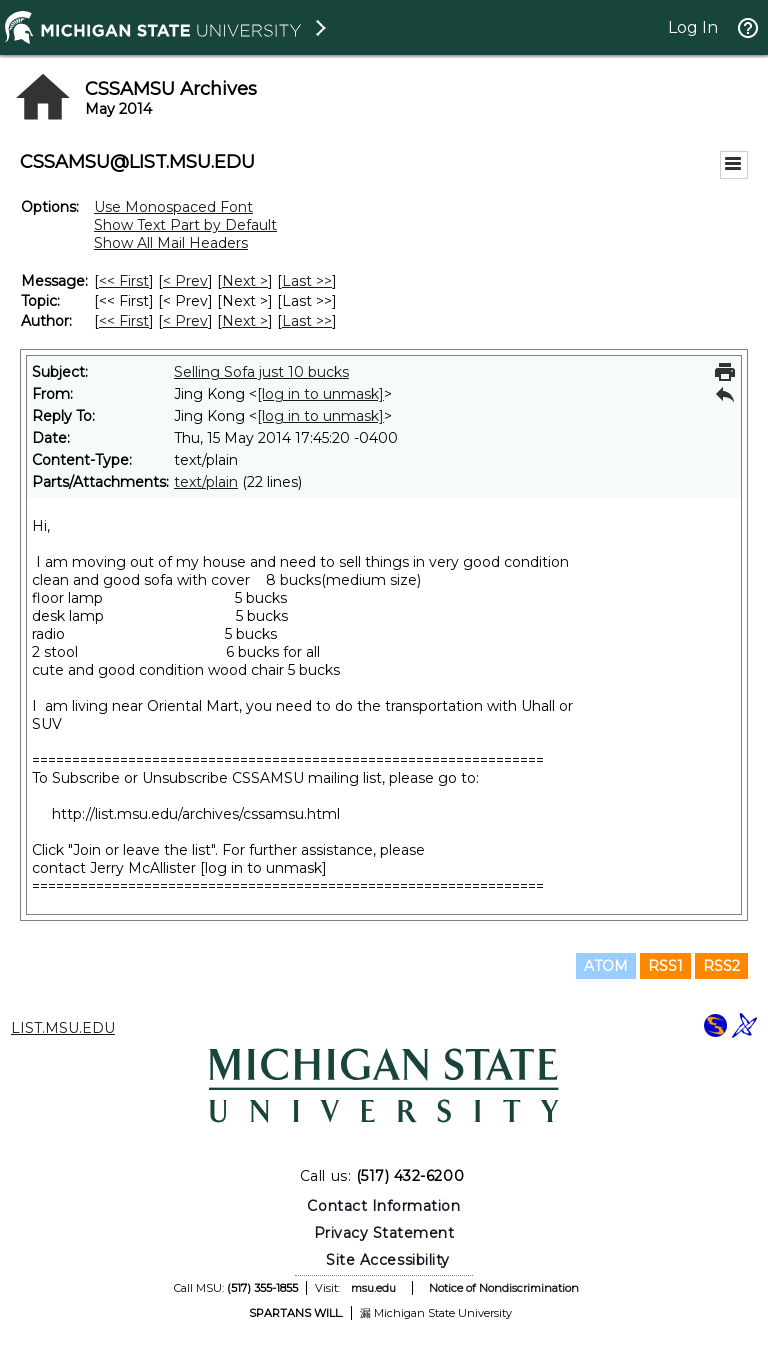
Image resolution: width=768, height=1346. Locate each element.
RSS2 (721, 966)
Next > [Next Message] (245, 281)
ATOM (606, 966)
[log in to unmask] (320, 394)
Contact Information (383, 1206)
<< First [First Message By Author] (124, 321)
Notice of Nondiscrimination (504, 1288)
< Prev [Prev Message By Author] (185, 321)
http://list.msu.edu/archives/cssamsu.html (196, 814)
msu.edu (373, 1288)
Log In (693, 27)
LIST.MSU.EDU (63, 1028)
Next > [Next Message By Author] (245, 321)
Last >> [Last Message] (307, 281)
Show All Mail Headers (171, 243)
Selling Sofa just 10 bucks (261, 372)
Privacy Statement (384, 1233)
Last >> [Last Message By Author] (307, 321)
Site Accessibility (388, 1260)
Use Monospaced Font (173, 207)
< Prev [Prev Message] (185, 281)
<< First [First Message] (124, 281)
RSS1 (665, 966)
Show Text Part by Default (185, 225)
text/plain (206, 482)
